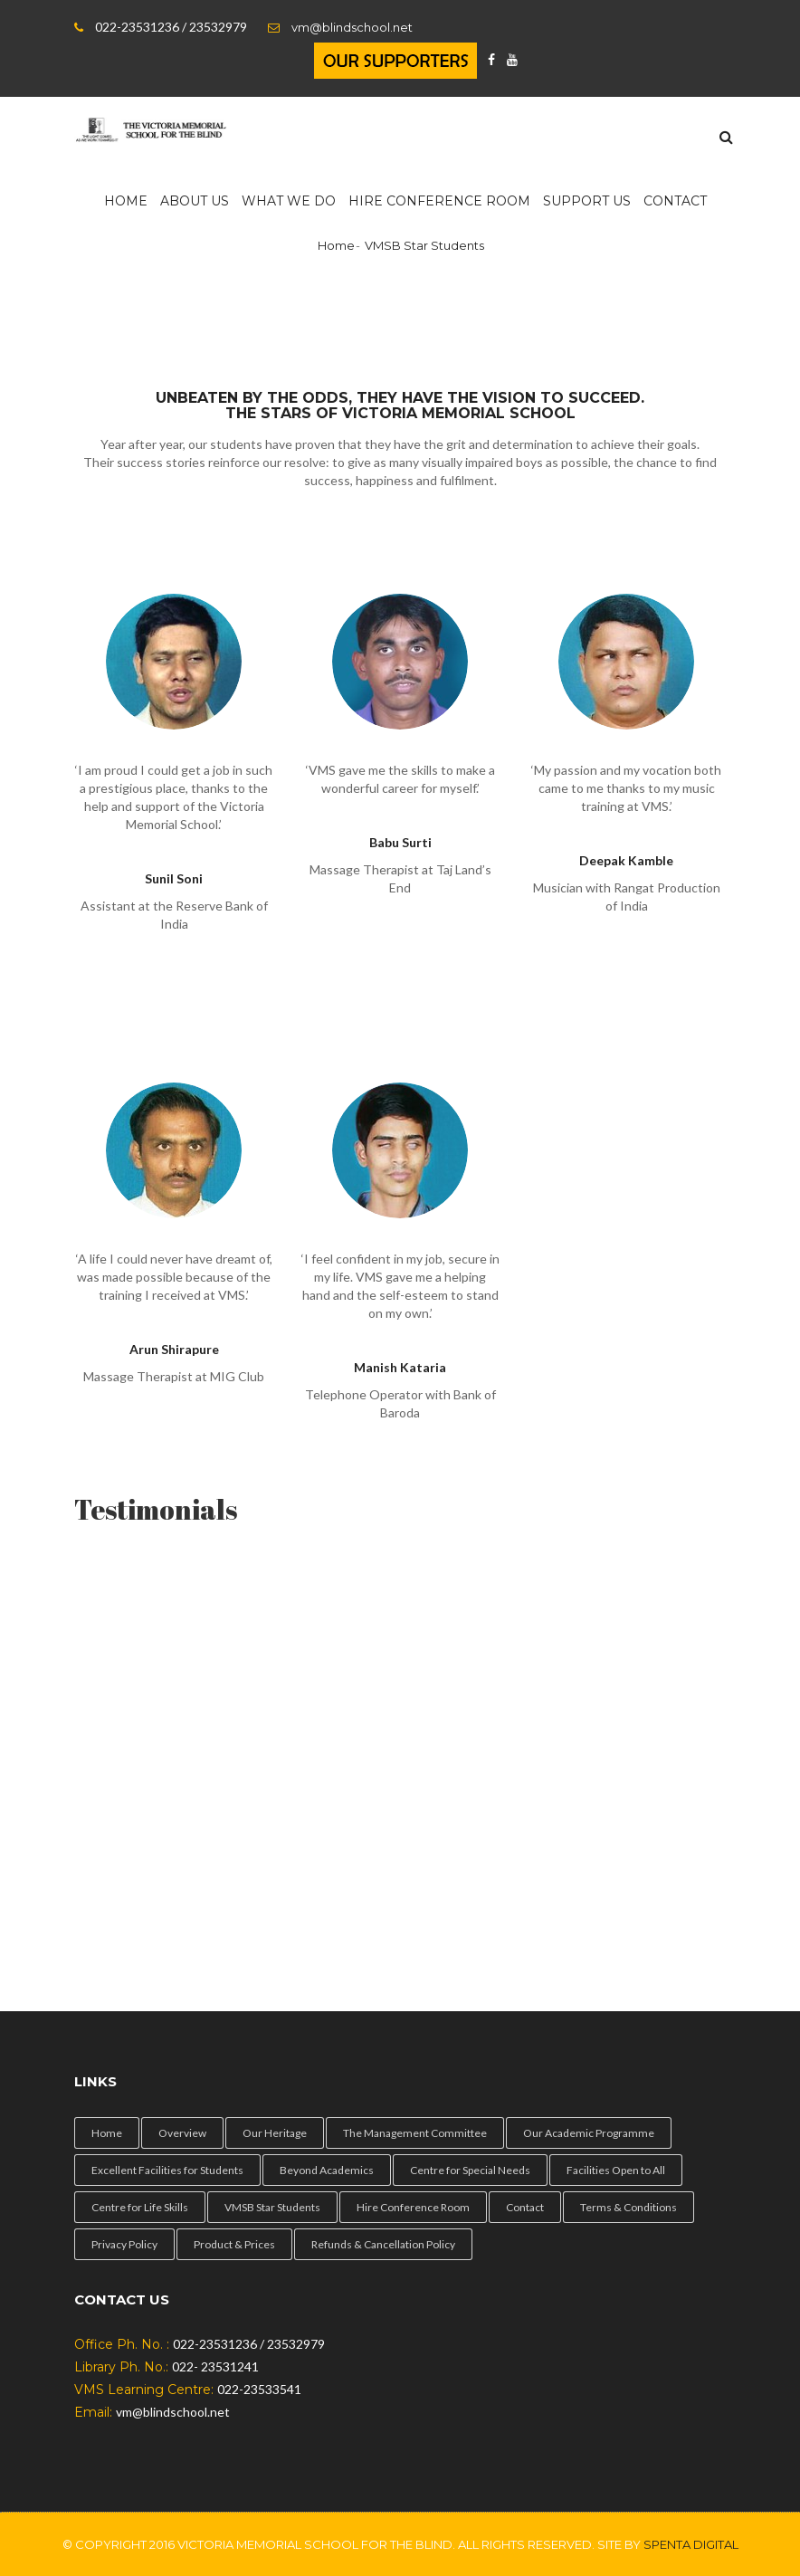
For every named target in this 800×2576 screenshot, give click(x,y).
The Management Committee (415, 2133)
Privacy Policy (124, 2244)
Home (126, 201)
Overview (182, 2133)
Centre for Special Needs (470, 2170)
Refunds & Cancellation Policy (383, 2244)
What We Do (289, 201)
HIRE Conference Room (439, 201)
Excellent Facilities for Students (167, 2170)
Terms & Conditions (628, 2207)
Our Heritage (275, 2133)
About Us (194, 201)
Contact (675, 201)
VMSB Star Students (272, 2207)
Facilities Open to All (616, 2170)
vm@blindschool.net (352, 27)
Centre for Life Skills (139, 2207)
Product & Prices (234, 2244)
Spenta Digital (690, 2544)
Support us (587, 201)
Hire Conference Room (413, 2207)
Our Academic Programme (588, 2133)
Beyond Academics (327, 2170)
